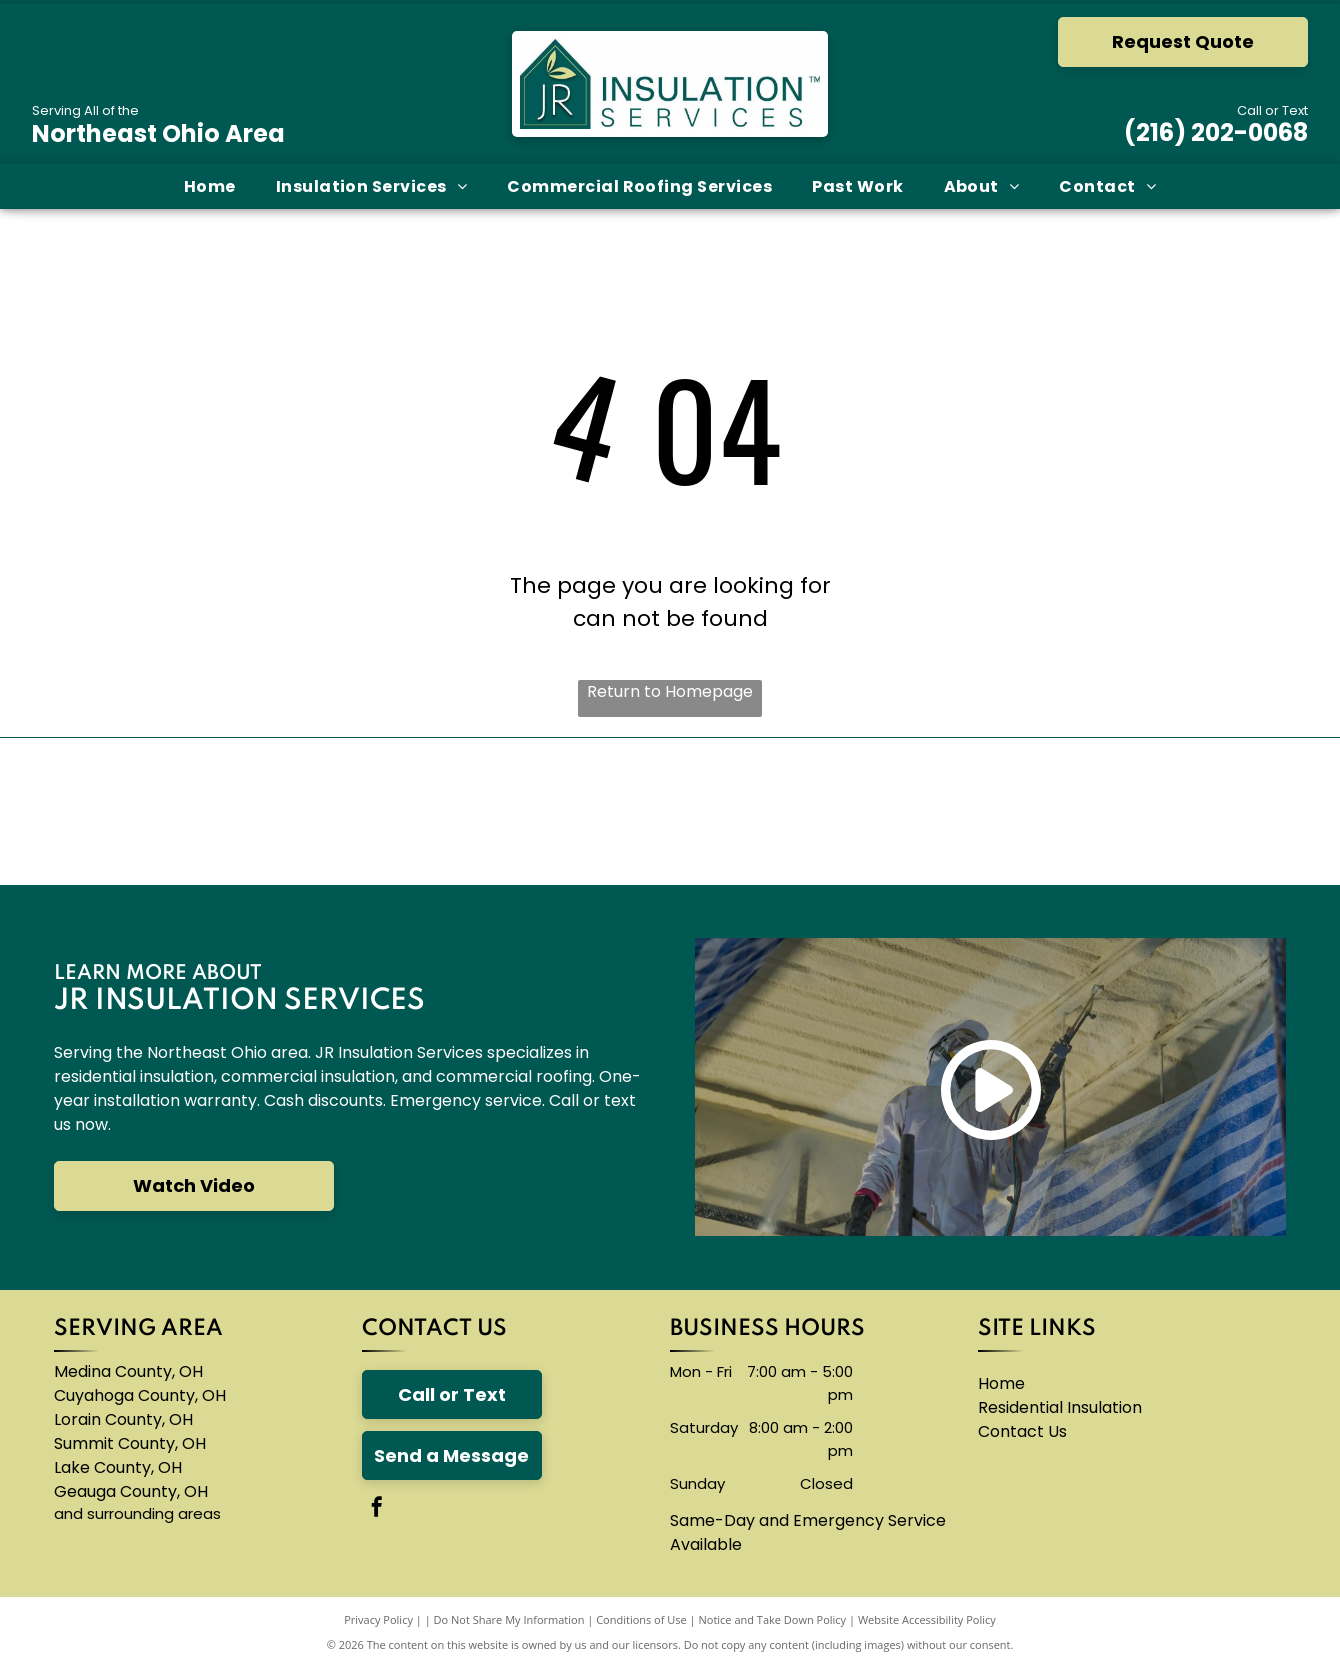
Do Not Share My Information (509, 1619)
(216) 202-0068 (1216, 132)
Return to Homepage (670, 691)
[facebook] (377, 1509)
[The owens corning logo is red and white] (116, 811)
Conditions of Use (641, 1619)
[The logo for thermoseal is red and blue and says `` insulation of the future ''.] (1003, 811)
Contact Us (1022, 1431)
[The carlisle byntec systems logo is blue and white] (338, 811)
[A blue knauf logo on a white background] (559, 811)
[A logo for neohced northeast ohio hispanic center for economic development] (1224, 811)
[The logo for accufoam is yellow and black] (781, 811)
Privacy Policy (378, 1619)
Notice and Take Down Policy (773, 1619)
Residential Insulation (1060, 1407)
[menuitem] (210, 186)
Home (1001, 1383)
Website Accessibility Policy (927, 1619)
